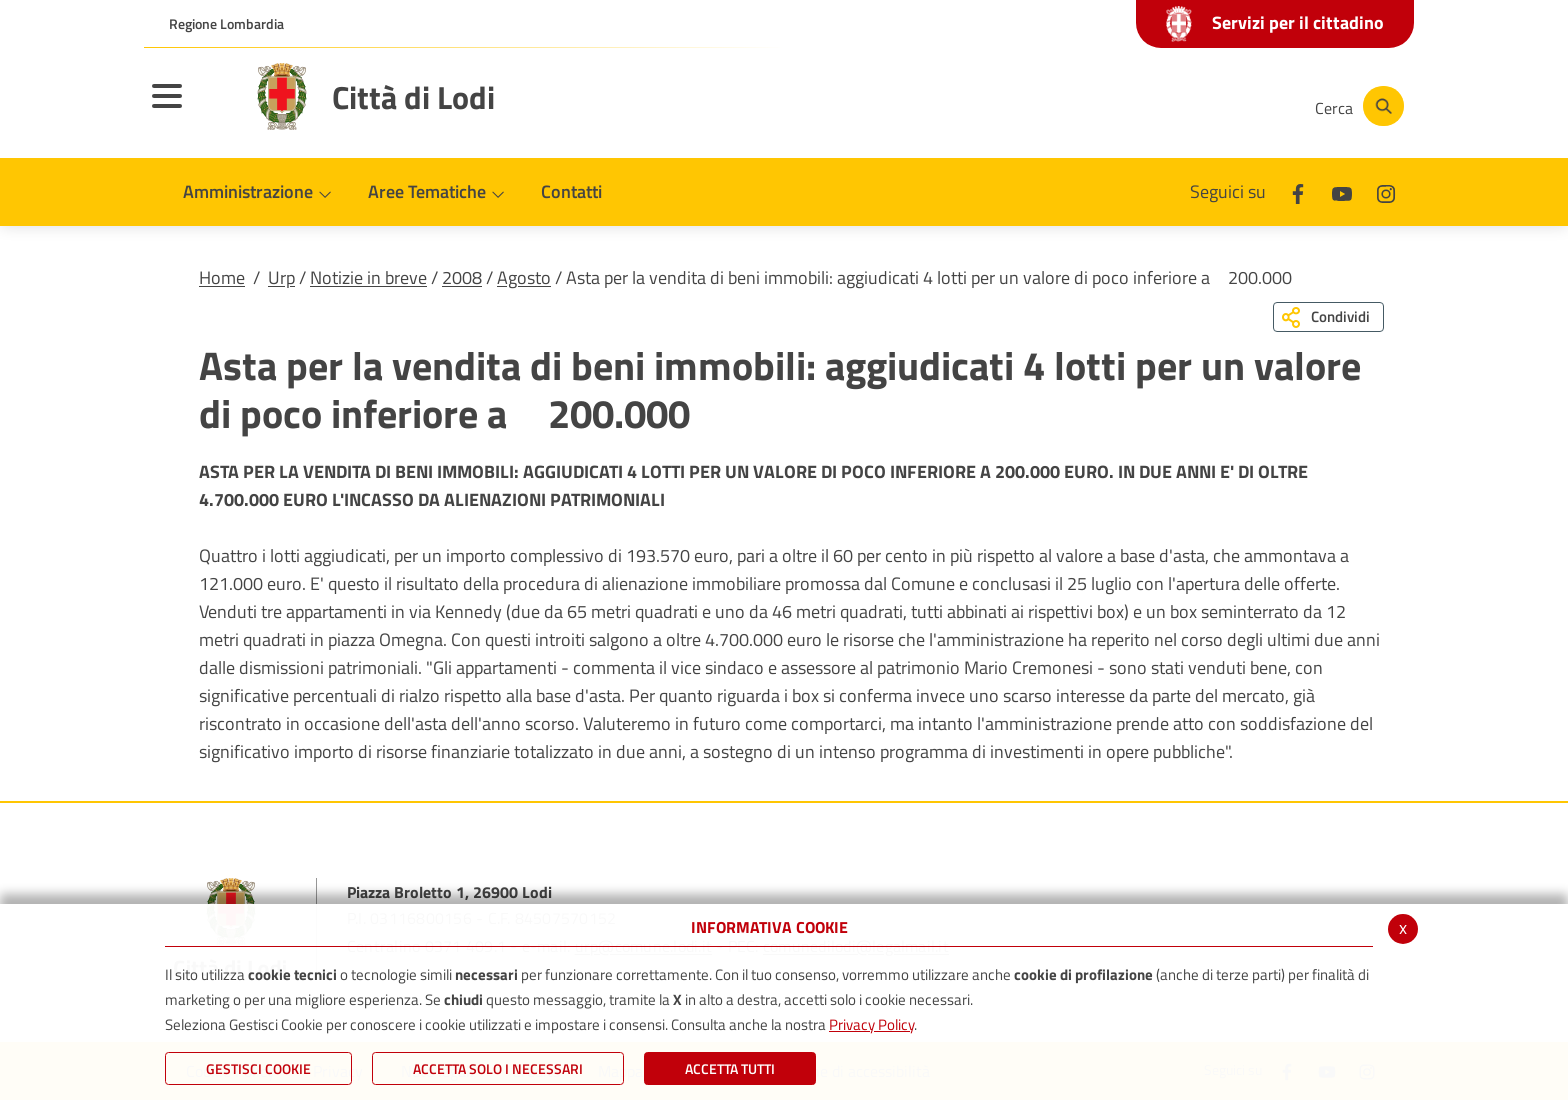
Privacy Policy (871, 1024)
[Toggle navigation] (192, 109)
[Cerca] (1356, 106)
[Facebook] (1098, 106)
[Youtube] (1158, 106)
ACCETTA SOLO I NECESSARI (498, 1068)
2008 (462, 277)
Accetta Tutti (730, 1068)
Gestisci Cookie (258, 1068)
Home (222, 277)
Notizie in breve (368, 277)
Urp (281, 277)
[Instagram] (1218, 106)
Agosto (524, 277)
